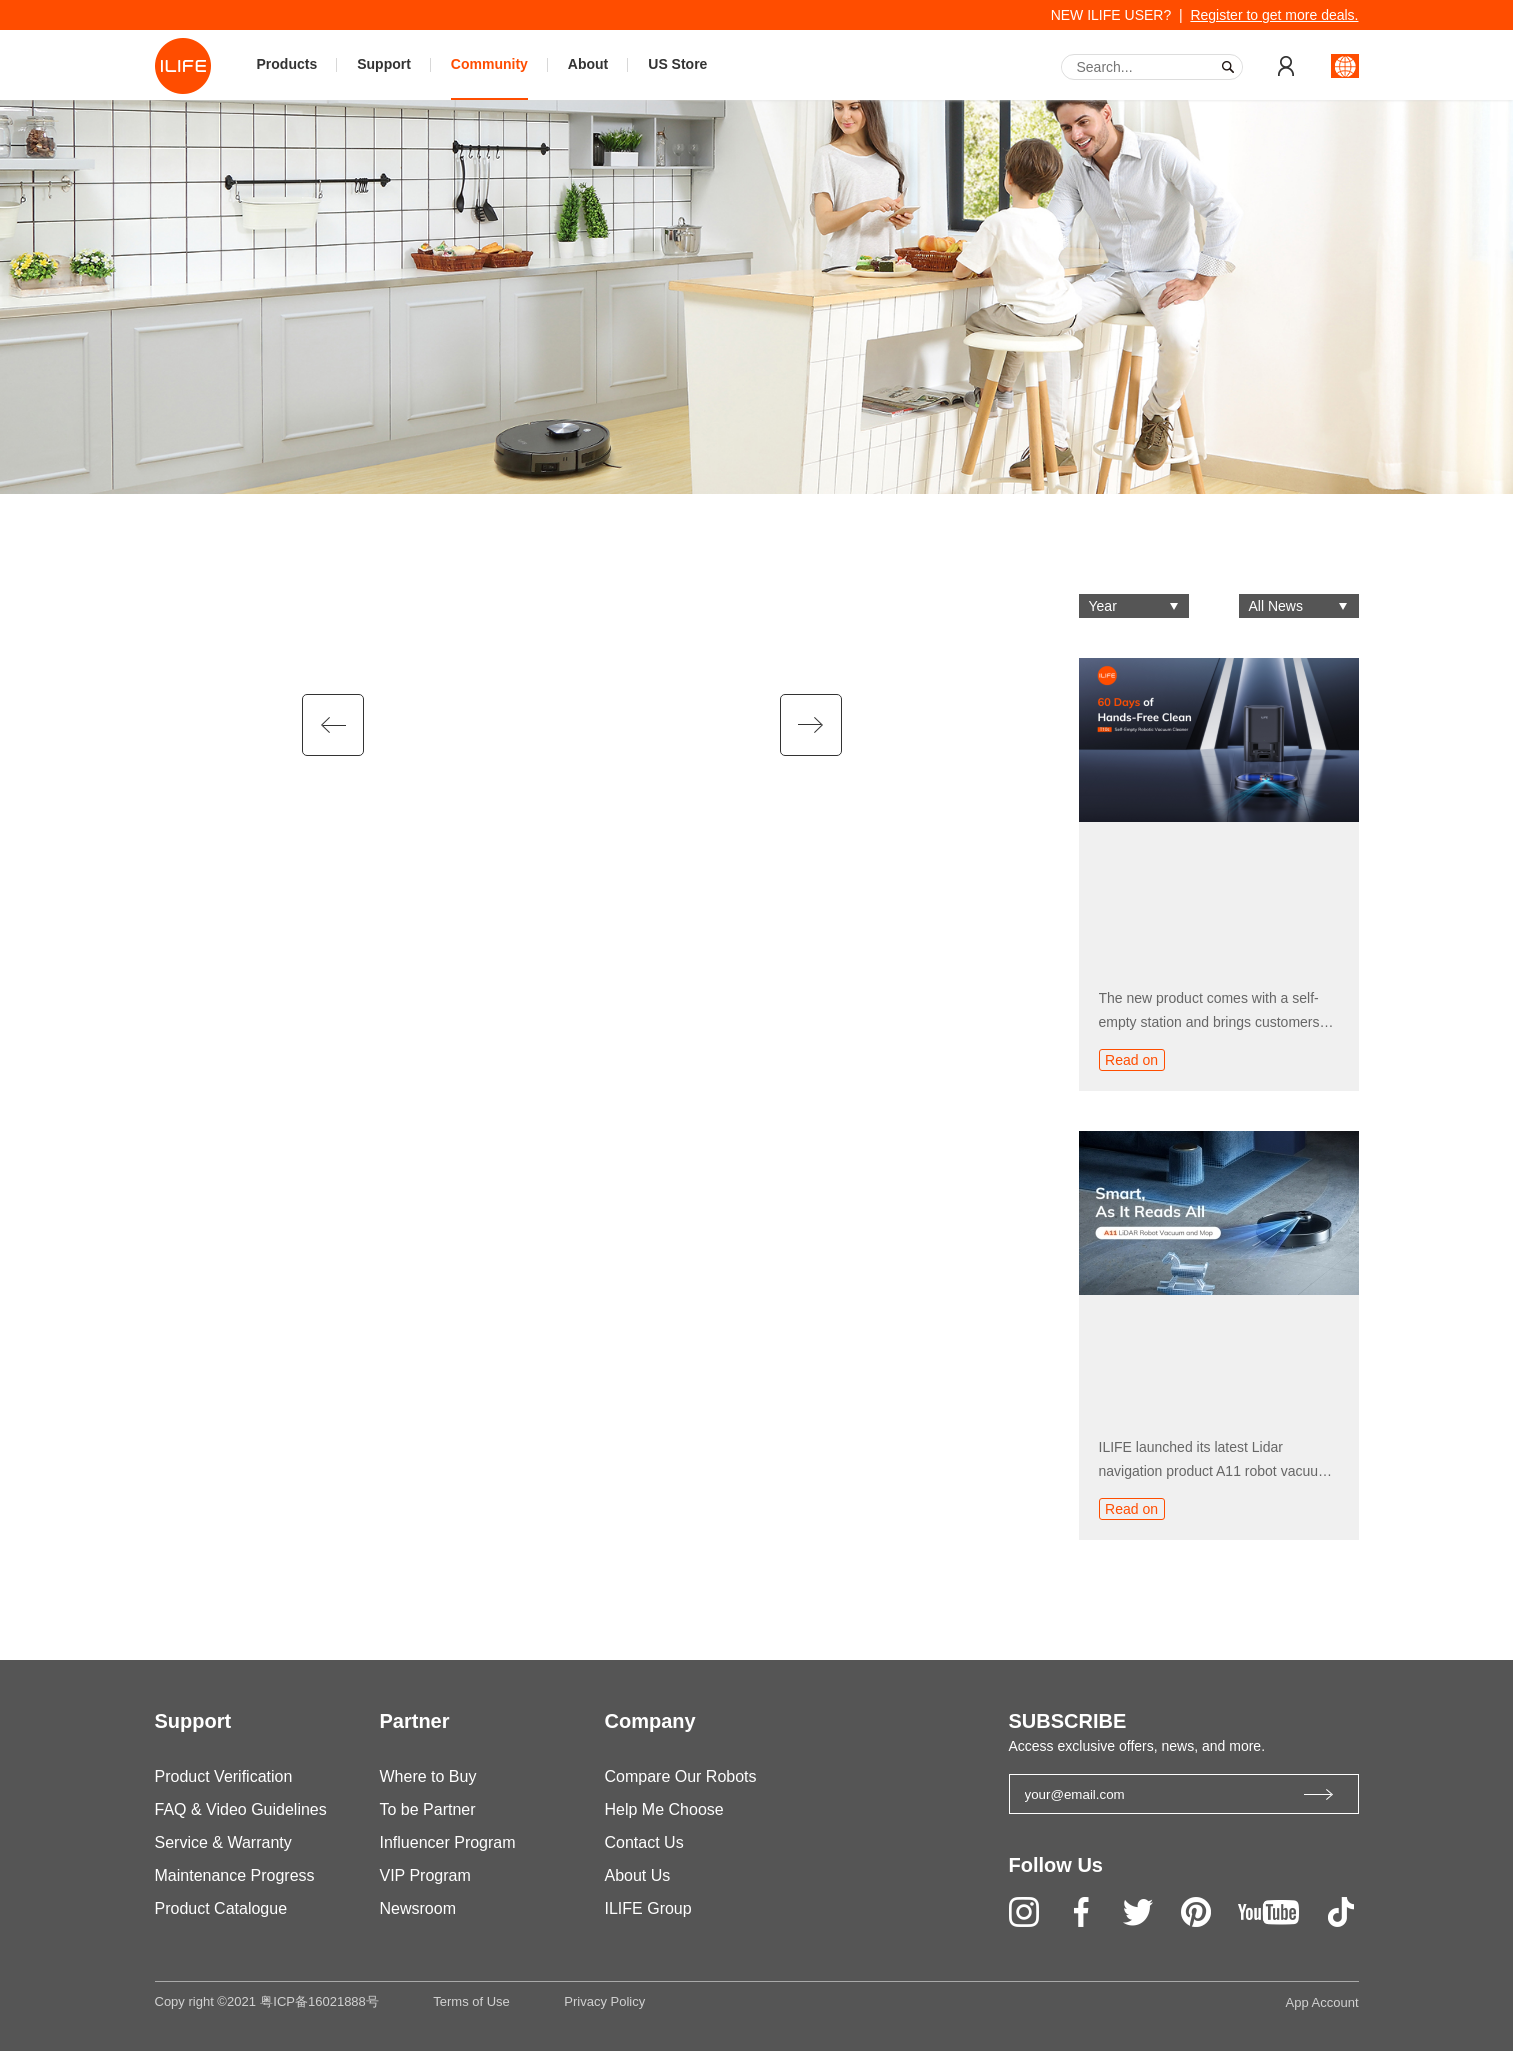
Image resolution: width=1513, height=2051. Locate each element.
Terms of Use (471, 2001)
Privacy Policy (604, 2001)
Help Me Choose (664, 1809)
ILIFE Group (648, 1908)
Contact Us (644, 1842)
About (588, 64)
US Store (677, 64)
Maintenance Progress (235, 1875)
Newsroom (418, 1908)
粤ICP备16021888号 (319, 2001)
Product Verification (224, 1776)
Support (384, 64)
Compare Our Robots (681, 1776)
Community (489, 64)
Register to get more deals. (1274, 15)
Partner (415, 1721)
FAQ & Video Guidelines (241, 1809)
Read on (1131, 1060)
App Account (1322, 2002)
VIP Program (425, 1875)
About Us (638, 1875)
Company (650, 1721)
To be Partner (428, 1809)
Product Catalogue (221, 1908)
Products (287, 64)
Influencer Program (448, 1842)
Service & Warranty (223, 1842)
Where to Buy (428, 1776)
